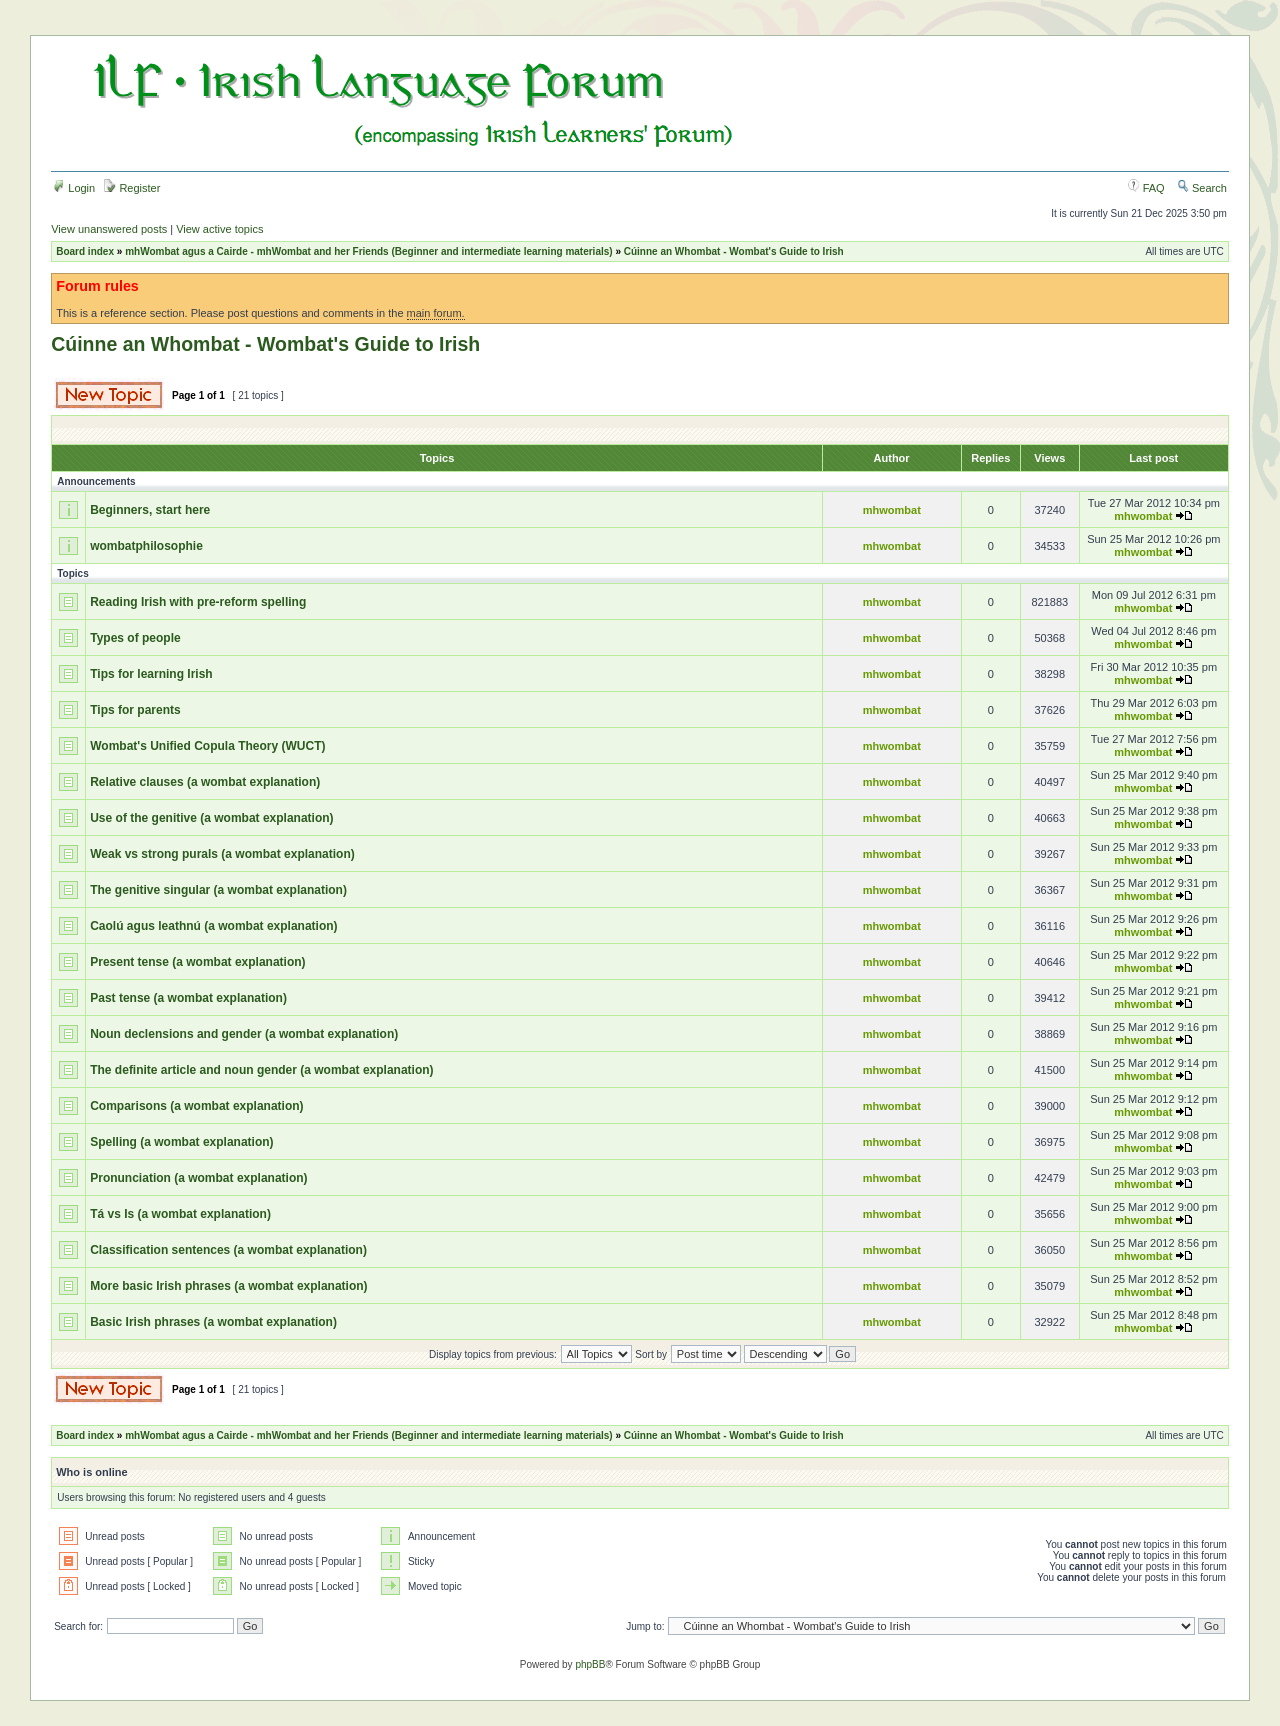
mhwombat (892, 510)
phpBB (590, 1664)
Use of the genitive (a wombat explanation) (211, 818)
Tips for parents (135, 710)
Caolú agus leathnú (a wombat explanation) (213, 926)
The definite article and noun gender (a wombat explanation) (261, 1070)
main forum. (436, 313)
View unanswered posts (109, 229)
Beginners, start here (150, 510)
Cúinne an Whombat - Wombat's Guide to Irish (734, 251)
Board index (85, 251)
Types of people (135, 638)
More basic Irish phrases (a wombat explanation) (228, 1286)
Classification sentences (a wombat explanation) (228, 1250)
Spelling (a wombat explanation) (181, 1142)
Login (74, 188)
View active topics (219, 229)
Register (132, 188)
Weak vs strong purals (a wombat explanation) (222, 854)
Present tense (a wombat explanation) (197, 962)
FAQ (1146, 188)
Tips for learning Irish (151, 674)
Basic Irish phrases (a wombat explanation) (213, 1322)
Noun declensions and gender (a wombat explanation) (244, 1034)
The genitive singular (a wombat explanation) (218, 890)
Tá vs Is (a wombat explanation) (180, 1214)
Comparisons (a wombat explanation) (196, 1106)
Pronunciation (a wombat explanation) (198, 1178)
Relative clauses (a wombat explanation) (205, 782)
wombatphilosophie (146, 546)
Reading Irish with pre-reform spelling (198, 602)
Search (1202, 188)
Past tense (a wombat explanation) (188, 998)
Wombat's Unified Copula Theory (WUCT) (207, 746)
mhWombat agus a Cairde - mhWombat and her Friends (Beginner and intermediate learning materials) (369, 251)
